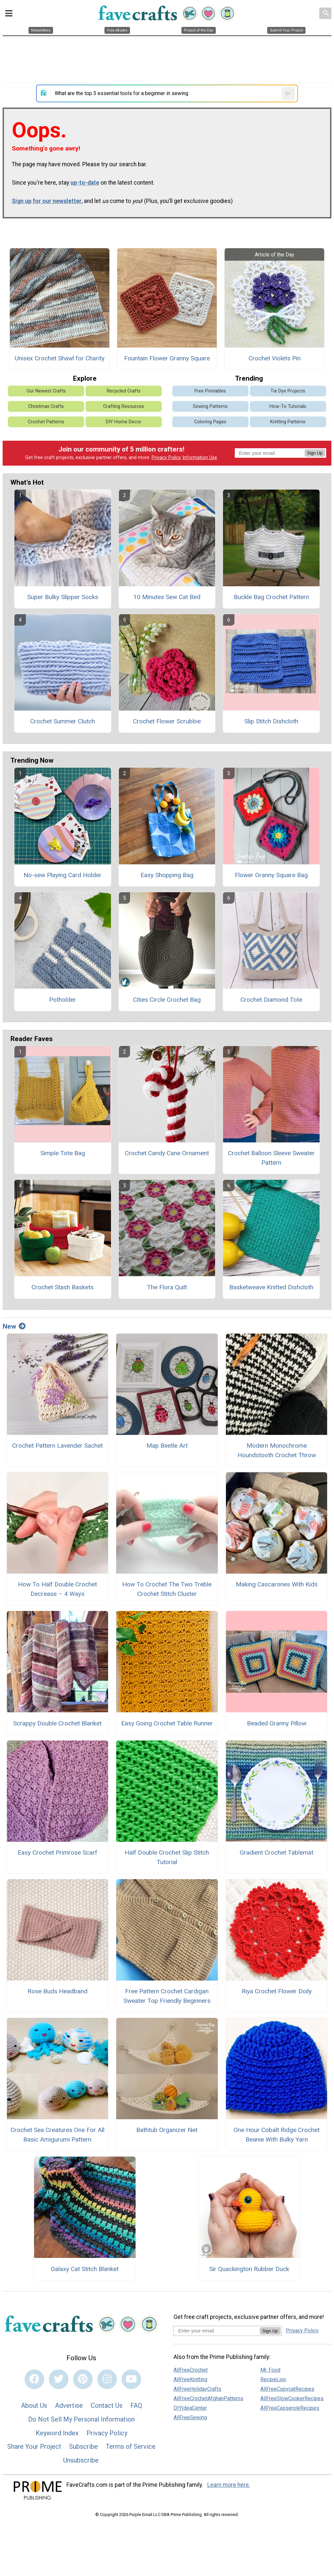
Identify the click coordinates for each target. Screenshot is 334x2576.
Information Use (199, 457)
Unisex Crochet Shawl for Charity (59, 358)
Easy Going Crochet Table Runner (167, 1723)
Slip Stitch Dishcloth (271, 721)
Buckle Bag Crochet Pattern (271, 597)
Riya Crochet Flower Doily (277, 1991)
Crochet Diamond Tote (271, 999)
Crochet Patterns (46, 422)
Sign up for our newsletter (47, 201)
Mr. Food (270, 2370)
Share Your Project (34, 2446)
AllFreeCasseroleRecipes (289, 2408)
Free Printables (210, 391)
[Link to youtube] (131, 2379)
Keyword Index (57, 2433)
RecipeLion (273, 2379)
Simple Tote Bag (62, 1153)
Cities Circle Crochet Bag (167, 999)
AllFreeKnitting (190, 2379)
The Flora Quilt (167, 1287)
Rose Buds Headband (57, 1991)
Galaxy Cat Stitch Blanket (85, 2269)
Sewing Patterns (210, 406)
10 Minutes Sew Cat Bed (166, 597)
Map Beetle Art (167, 1445)
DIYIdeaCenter (190, 2408)
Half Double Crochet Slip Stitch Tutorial (167, 1857)
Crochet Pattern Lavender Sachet (57, 1445)
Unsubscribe (81, 2460)
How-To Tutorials (287, 406)
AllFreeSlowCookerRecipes (292, 2398)
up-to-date (84, 182)
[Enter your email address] (216, 2330)
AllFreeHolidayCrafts (197, 2389)
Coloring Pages (210, 422)
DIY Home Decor (123, 422)
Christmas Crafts (46, 406)
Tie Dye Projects (287, 391)
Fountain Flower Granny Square (167, 358)
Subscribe (83, 2446)
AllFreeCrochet (191, 2370)
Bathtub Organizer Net (166, 2130)
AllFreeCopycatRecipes (287, 2389)
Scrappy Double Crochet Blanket (57, 1723)
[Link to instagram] (107, 2379)
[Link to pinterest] (83, 2379)
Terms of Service (131, 2446)
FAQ (136, 2405)
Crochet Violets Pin (275, 358)
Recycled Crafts (123, 391)
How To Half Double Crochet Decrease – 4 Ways (57, 1589)
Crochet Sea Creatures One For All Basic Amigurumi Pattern (57, 2134)
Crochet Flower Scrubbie (167, 721)
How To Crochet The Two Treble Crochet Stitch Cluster (167, 1589)
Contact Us (106, 2405)
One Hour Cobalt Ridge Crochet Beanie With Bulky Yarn (276, 2134)
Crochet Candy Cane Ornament (167, 1153)
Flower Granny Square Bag (271, 875)
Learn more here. (228, 2485)
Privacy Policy (166, 457)
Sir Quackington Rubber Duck (249, 2269)
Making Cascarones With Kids (277, 1584)
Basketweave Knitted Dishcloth (271, 1287)
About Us (34, 2405)
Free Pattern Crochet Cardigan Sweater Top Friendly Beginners (167, 1995)
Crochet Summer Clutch (62, 721)
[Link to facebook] (34, 2379)
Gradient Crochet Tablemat (276, 1852)
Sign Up (315, 453)
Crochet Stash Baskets (62, 1287)
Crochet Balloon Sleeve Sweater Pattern (271, 1157)
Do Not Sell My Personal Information (81, 2419)
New (14, 1326)
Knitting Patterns (288, 422)
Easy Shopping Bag (167, 875)
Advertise (69, 2405)
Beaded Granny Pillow (276, 1723)
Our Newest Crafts (46, 391)
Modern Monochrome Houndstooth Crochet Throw (276, 1450)
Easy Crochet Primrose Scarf (57, 1852)
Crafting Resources (123, 406)
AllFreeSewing (190, 2417)
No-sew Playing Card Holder (63, 875)
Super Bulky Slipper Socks (62, 597)
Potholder (62, 999)
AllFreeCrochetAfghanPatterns (208, 2398)
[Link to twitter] (58, 2379)
